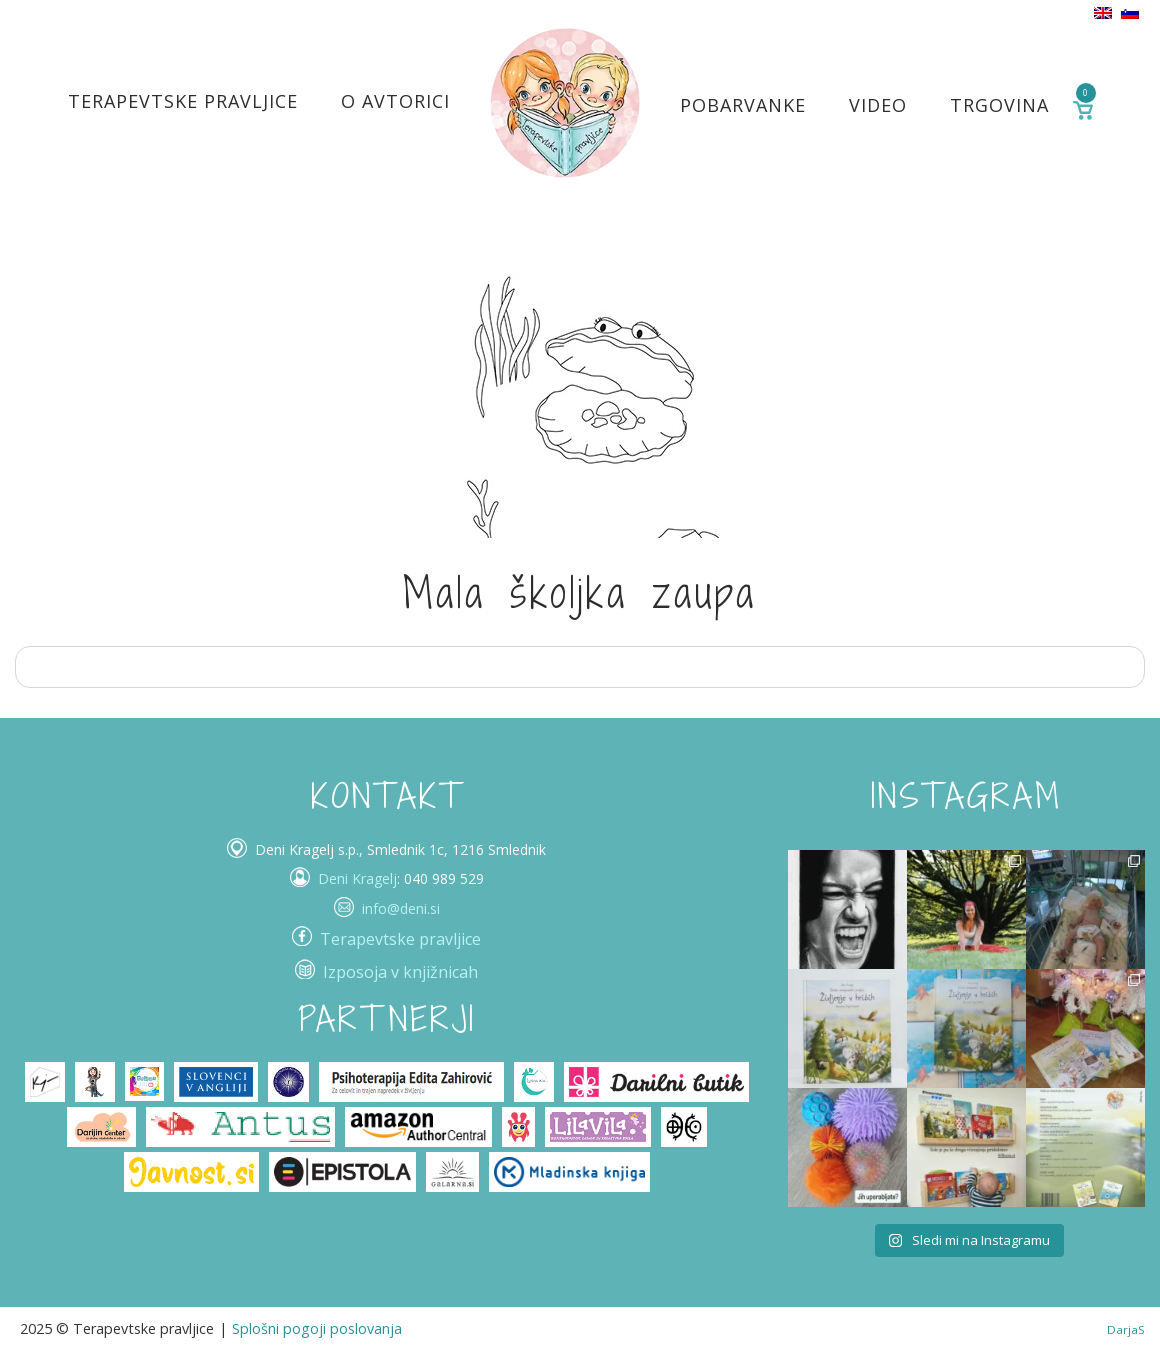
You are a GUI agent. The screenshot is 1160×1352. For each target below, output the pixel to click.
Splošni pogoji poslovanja (317, 1328)
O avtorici (395, 101)
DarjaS (1126, 1329)
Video (878, 105)
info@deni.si (401, 908)
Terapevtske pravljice (183, 101)
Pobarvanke (743, 105)
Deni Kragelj (357, 878)
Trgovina (999, 105)
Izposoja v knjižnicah (400, 972)
